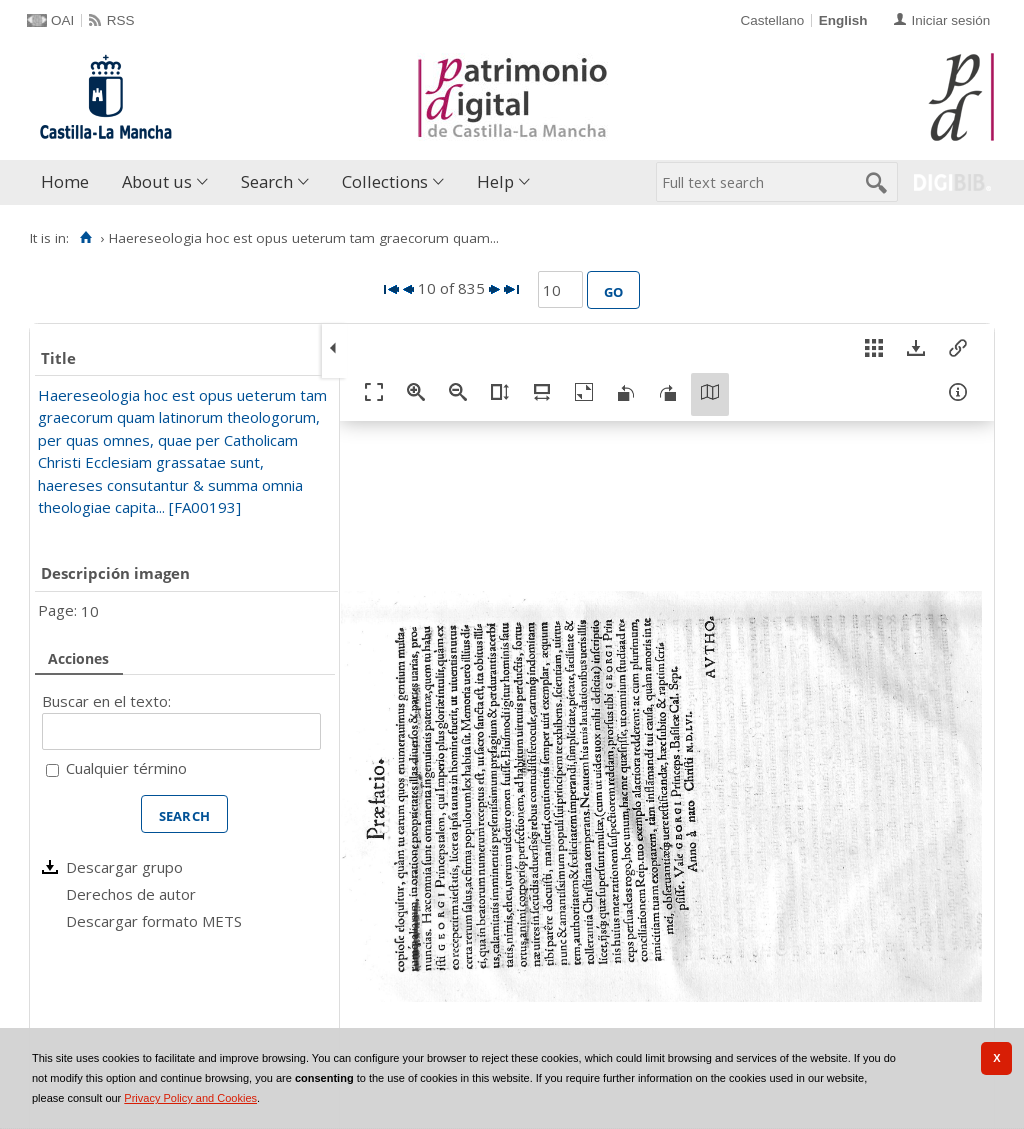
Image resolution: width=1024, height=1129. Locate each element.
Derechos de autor (131, 894)
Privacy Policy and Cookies (190, 1098)
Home (65, 181)
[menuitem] (69, 182)
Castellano (772, 20)
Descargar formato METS (154, 921)
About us (157, 181)
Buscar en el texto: (106, 701)
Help (495, 181)
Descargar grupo (124, 867)
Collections (385, 181)
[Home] (85, 238)
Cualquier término (126, 768)
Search (267, 181)
